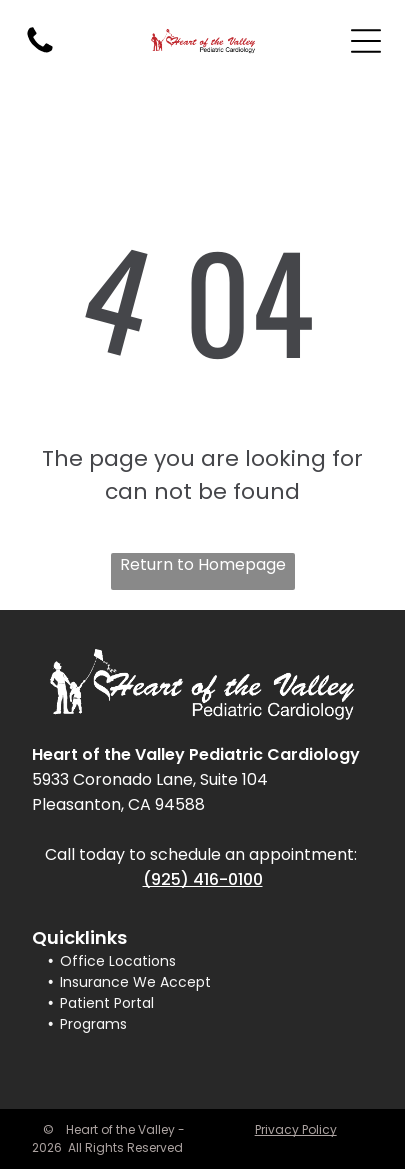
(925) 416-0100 (203, 879)
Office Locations (118, 961)
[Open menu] (366, 41)
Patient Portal (107, 1003)
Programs (93, 1024)
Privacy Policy (296, 1129)
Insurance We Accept (135, 982)
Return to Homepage (203, 564)
